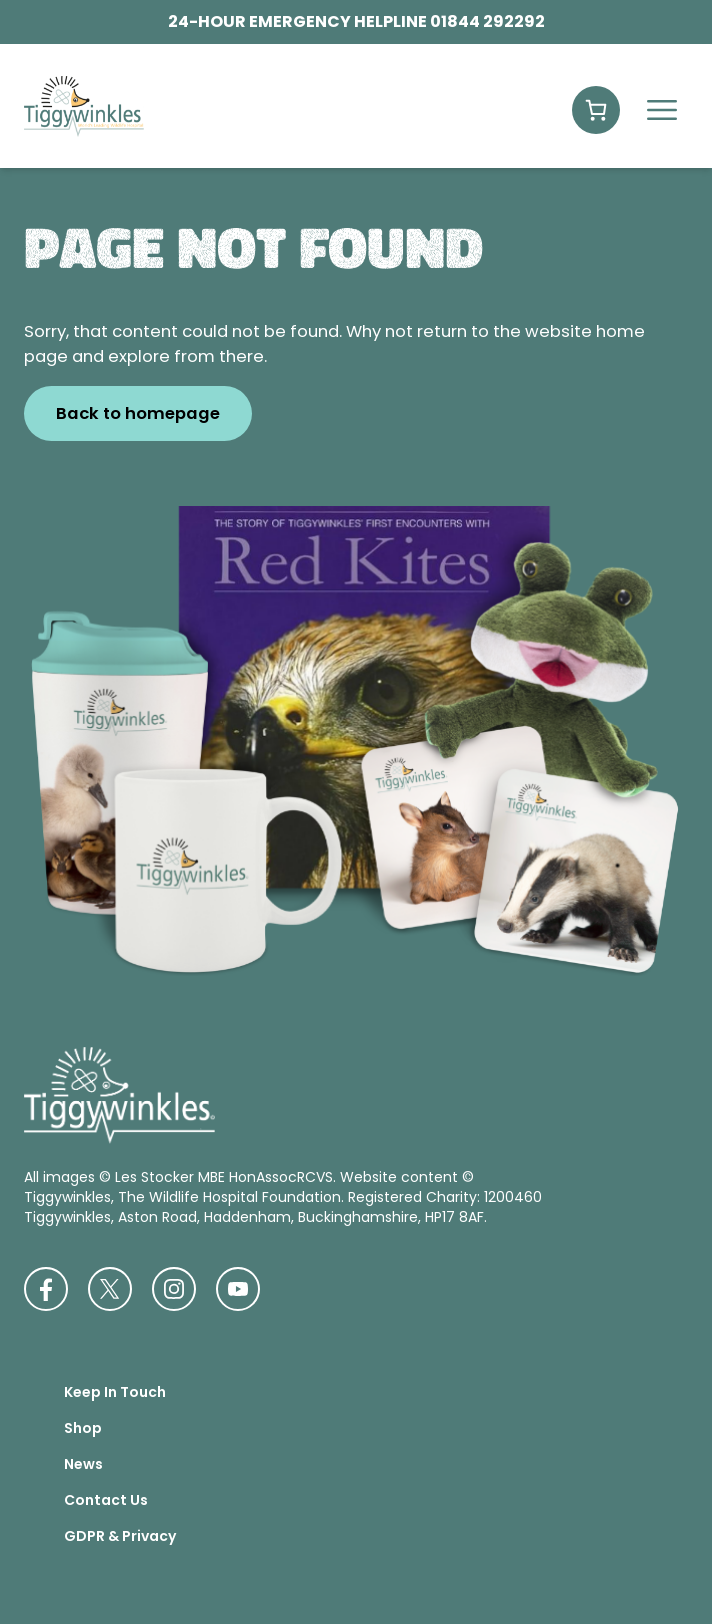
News (83, 1464)
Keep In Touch (115, 1392)
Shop (83, 1428)
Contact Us (106, 1500)
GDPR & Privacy (120, 1536)
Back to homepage (138, 413)
